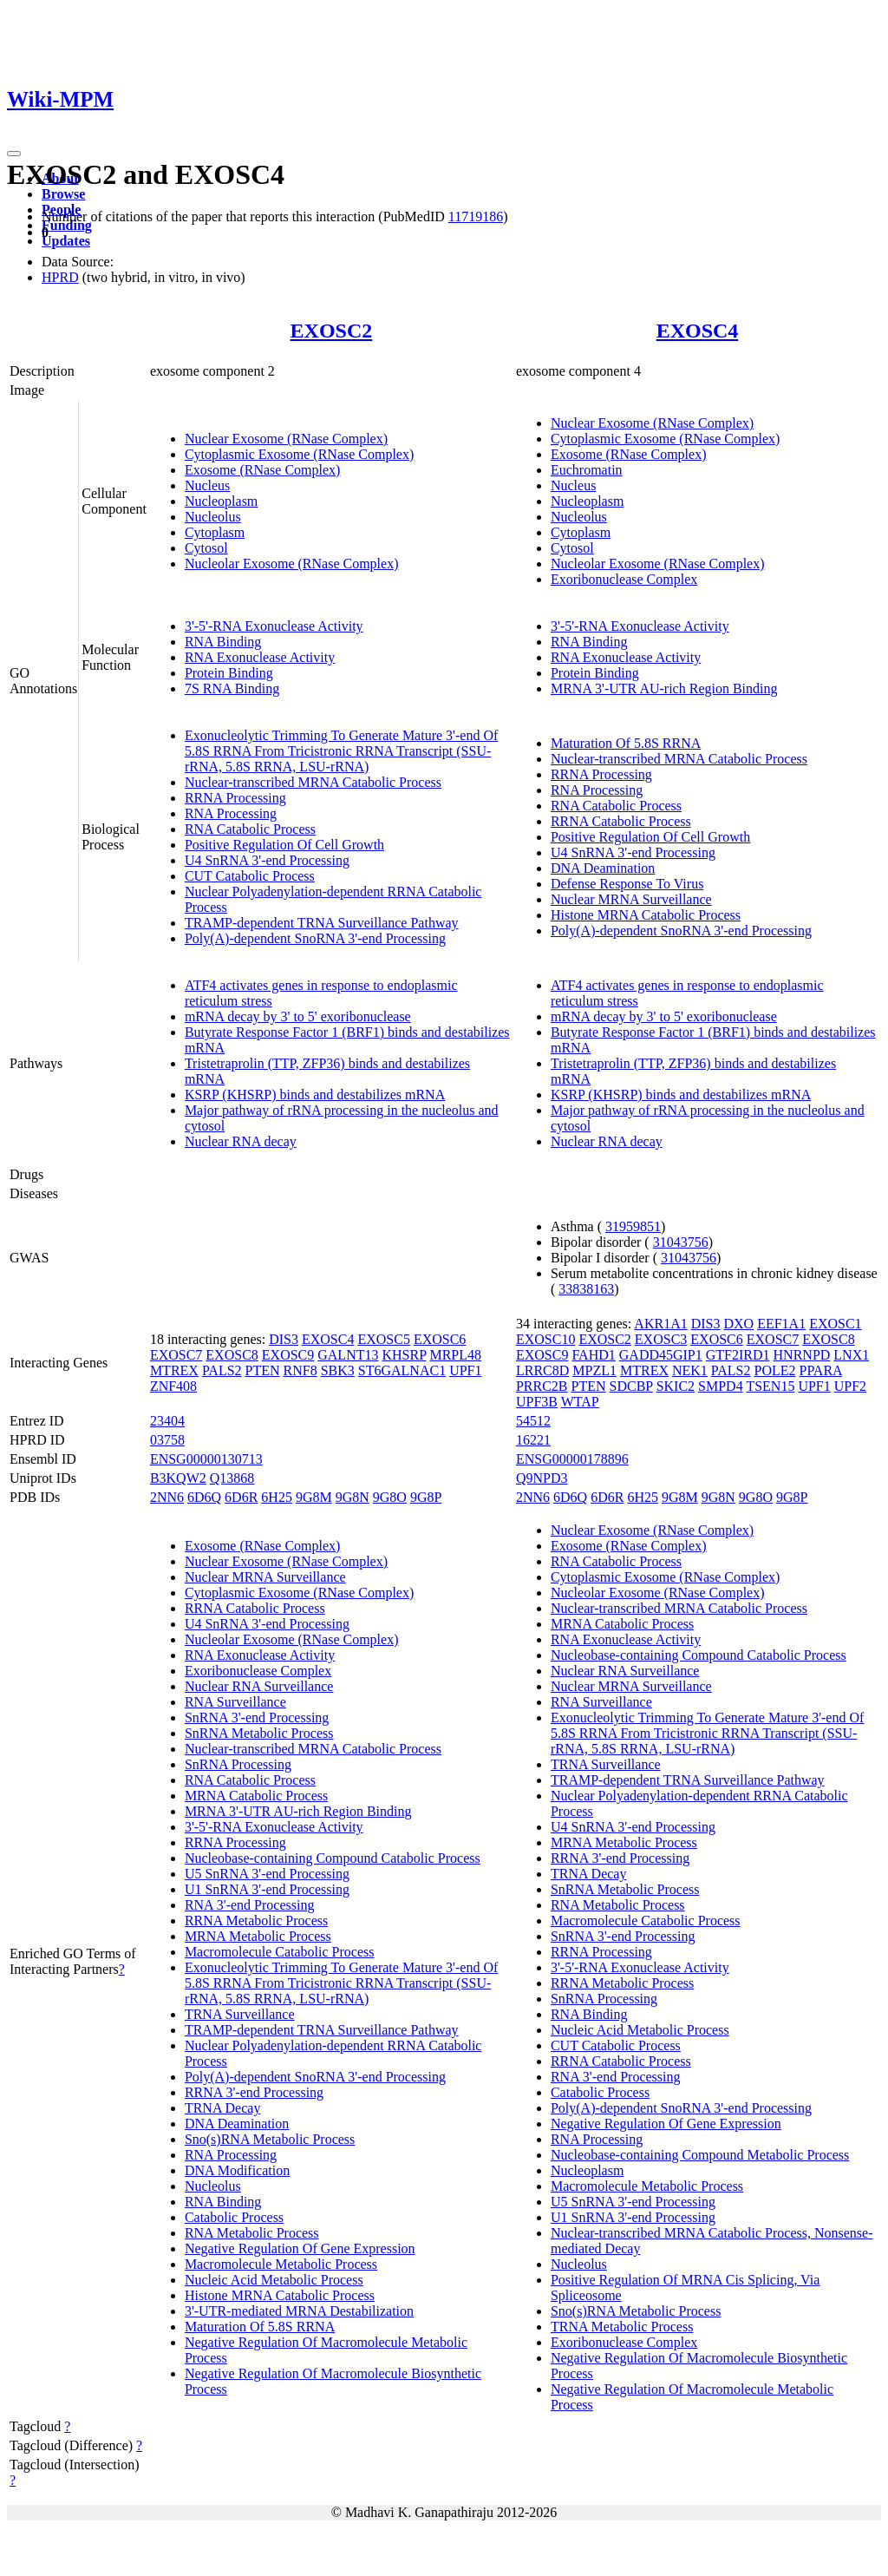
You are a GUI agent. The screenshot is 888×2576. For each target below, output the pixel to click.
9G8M (314, 1497)
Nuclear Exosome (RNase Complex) (286, 438)
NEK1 (690, 1370)
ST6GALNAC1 (402, 1370)
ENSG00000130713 (206, 1459)
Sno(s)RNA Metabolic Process (270, 2139)
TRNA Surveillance (240, 2014)
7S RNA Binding (232, 688)
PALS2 (222, 1370)
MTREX (174, 1370)
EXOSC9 (288, 1354)
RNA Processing (231, 813)
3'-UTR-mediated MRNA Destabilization (299, 2311)
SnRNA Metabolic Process (259, 1733)
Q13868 (232, 1478)
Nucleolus (213, 516)
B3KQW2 (178, 1478)
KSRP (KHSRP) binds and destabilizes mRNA (315, 1094)
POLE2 (775, 1370)
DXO (738, 1323)
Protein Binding (229, 672)
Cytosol (206, 548)
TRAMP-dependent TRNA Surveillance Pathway (322, 922)
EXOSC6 (440, 1339)
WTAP (580, 1401)
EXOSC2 (332, 330)
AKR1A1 (660, 1323)
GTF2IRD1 (738, 1354)
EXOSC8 (232, 1354)
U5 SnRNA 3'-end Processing (267, 1873)
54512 (533, 1420)
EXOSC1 (835, 1323)
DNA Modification (237, 2170)
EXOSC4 (697, 330)
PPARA (821, 1370)
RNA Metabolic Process (252, 2232)
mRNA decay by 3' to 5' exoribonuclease (298, 1016)
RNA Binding (223, 641)
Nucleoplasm (221, 501)
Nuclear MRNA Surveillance (631, 899)
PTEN (262, 1370)
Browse (63, 194)
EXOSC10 (545, 1339)
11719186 (475, 216)
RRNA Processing (235, 797)
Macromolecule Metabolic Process (281, 2264)
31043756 (680, 1242)
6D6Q (204, 1497)
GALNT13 (347, 1354)
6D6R (241, 1497)
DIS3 (283, 1339)
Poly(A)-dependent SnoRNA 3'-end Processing (315, 938)
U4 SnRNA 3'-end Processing (267, 860)
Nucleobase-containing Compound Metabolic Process (700, 2154)
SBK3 (338, 1370)
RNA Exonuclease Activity (260, 657)
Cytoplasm (215, 532)
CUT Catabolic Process (250, 875)
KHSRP (404, 1354)
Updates (66, 240)
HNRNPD (802, 1354)
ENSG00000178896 (572, 1459)
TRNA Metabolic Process (622, 2326)
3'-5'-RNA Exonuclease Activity (274, 626)
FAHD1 (593, 1354)
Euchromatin (587, 469)
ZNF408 (173, 1386)
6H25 (276, 1497)
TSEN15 (770, 1386)
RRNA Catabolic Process (621, 821)
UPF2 (850, 1386)
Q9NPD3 (542, 1478)
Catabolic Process (234, 2217)
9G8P (425, 1497)
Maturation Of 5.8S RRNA (626, 743)
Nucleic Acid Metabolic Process (274, 2279)
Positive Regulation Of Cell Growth (284, 844)
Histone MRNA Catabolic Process (646, 915)
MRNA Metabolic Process (258, 1936)
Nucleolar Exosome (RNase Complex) (292, 563)
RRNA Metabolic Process (256, 1920)
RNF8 (300, 1370)
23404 (167, 1420)
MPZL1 (594, 1370)
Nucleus (207, 485)
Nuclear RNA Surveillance (259, 1686)
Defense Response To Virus (627, 883)
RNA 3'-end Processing (250, 1905)
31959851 (633, 1226)
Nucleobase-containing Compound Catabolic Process (332, 1858)
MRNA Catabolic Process (256, 1795)
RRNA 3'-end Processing (254, 2092)
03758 (167, 1439)
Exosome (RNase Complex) (263, 469)
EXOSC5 (383, 1339)
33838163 (586, 1288)
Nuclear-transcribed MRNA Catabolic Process (313, 782)
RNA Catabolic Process (250, 829)
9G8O (390, 1497)
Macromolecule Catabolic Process (280, 1951)
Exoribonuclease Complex (624, 579)
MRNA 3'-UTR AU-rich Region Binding (664, 688)
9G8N (352, 1497)
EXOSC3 (661, 1339)
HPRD (60, 277)
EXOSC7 (176, 1354)
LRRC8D (542, 1370)
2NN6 (167, 1497)
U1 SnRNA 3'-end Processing (267, 1889)
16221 (533, 1439)
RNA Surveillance (235, 1701)
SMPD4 (720, 1386)
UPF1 (465, 1370)
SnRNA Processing (238, 1764)
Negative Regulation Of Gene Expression (300, 2248)
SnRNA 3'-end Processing (257, 1717)
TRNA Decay (223, 2108)
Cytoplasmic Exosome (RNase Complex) (299, 454)
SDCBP (631, 1386)
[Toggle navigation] (14, 153)
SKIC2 (675, 1386)
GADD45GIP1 (660, 1354)
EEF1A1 (781, 1323)
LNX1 (851, 1354)
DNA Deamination (603, 868)
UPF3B (537, 1401)
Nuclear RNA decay (241, 1141)
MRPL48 (455, 1354)
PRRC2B (542, 1386)
